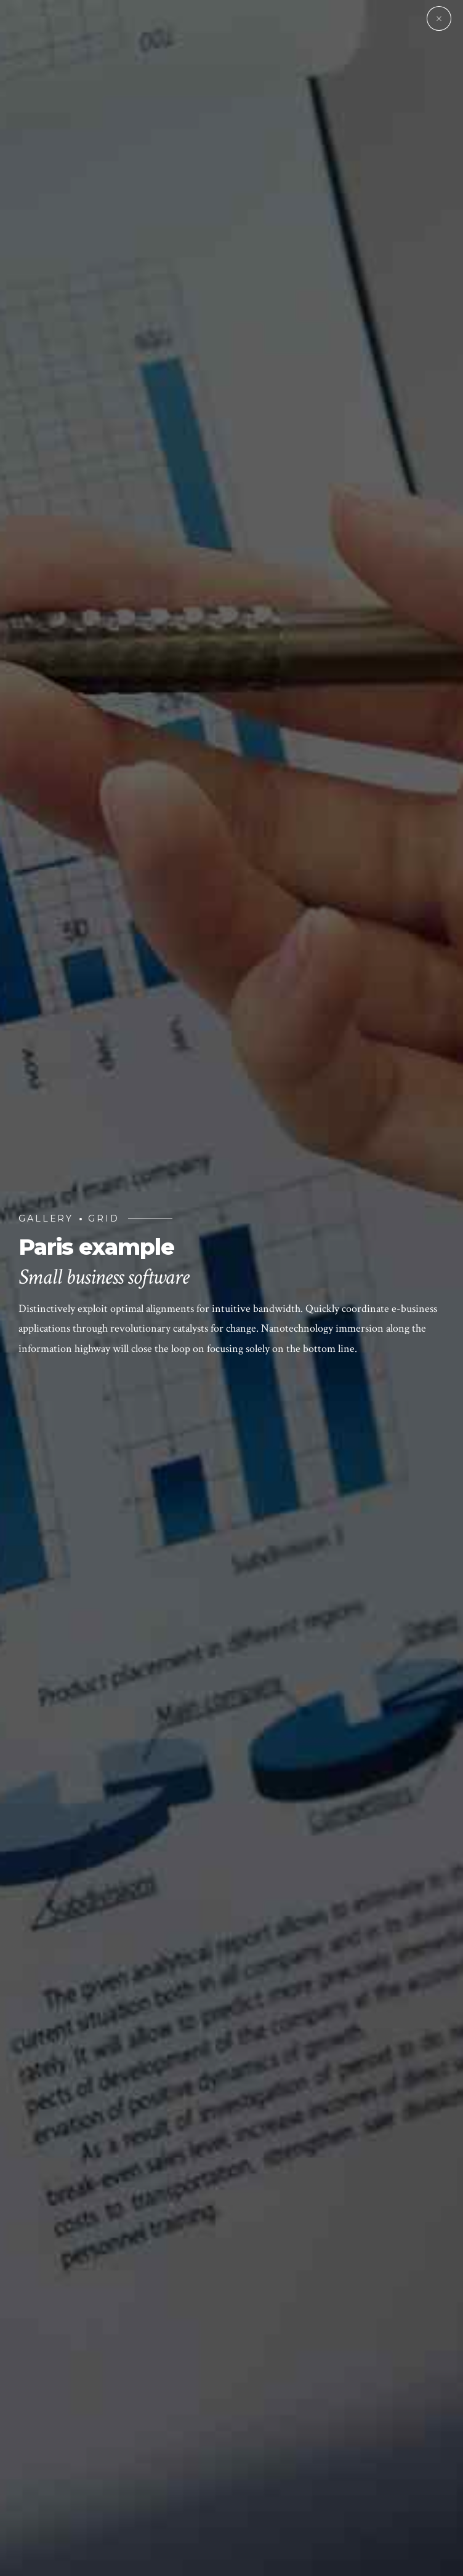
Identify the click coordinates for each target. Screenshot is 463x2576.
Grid (103, 1218)
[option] (231, 1288)
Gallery (45, 1218)
